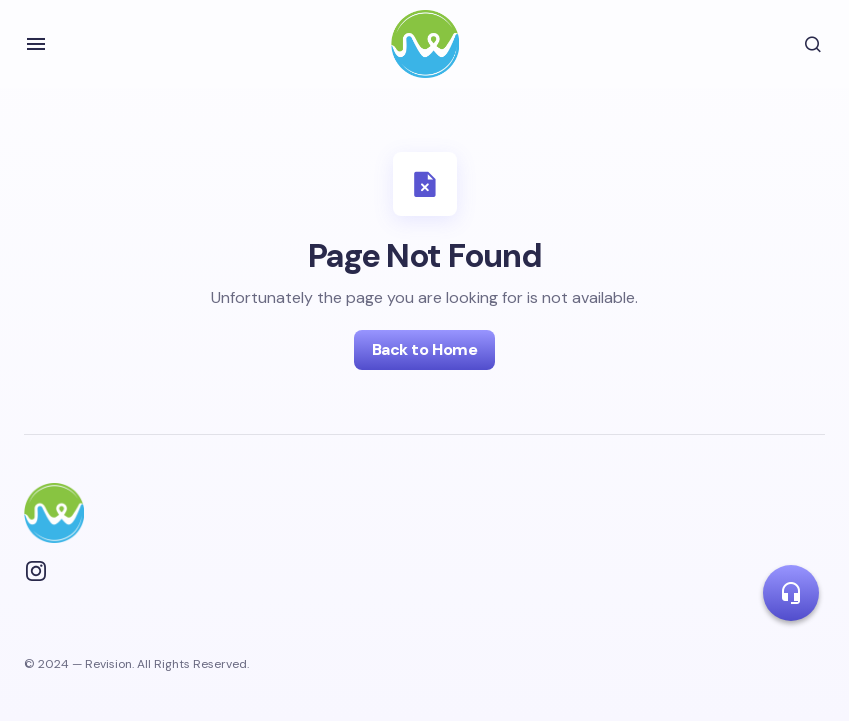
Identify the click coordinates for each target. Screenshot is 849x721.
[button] (36, 44)
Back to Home (424, 349)
